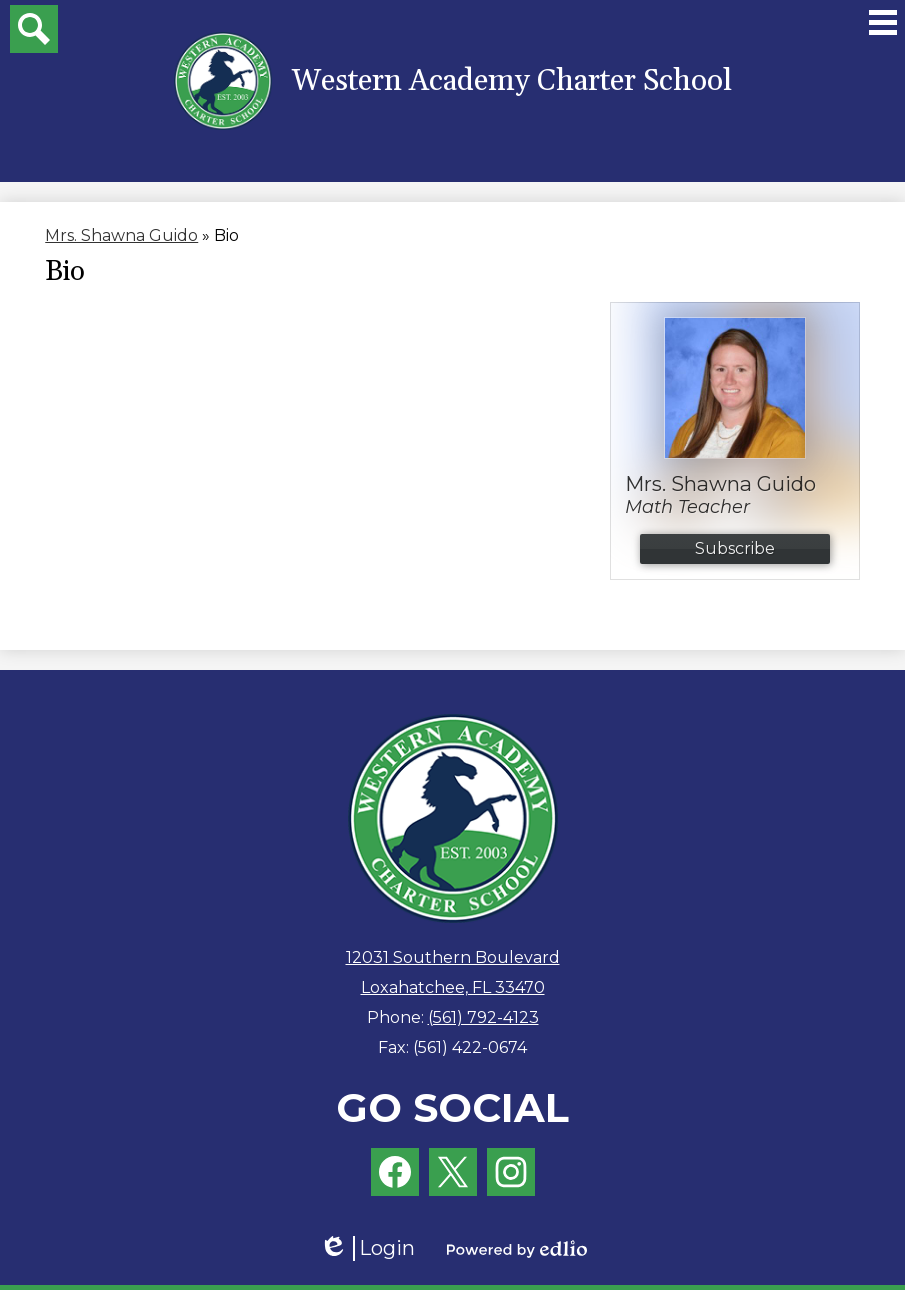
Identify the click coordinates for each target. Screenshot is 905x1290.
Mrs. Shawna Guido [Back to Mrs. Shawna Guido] (121, 235)
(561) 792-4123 (483, 1017)
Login (367, 1248)
